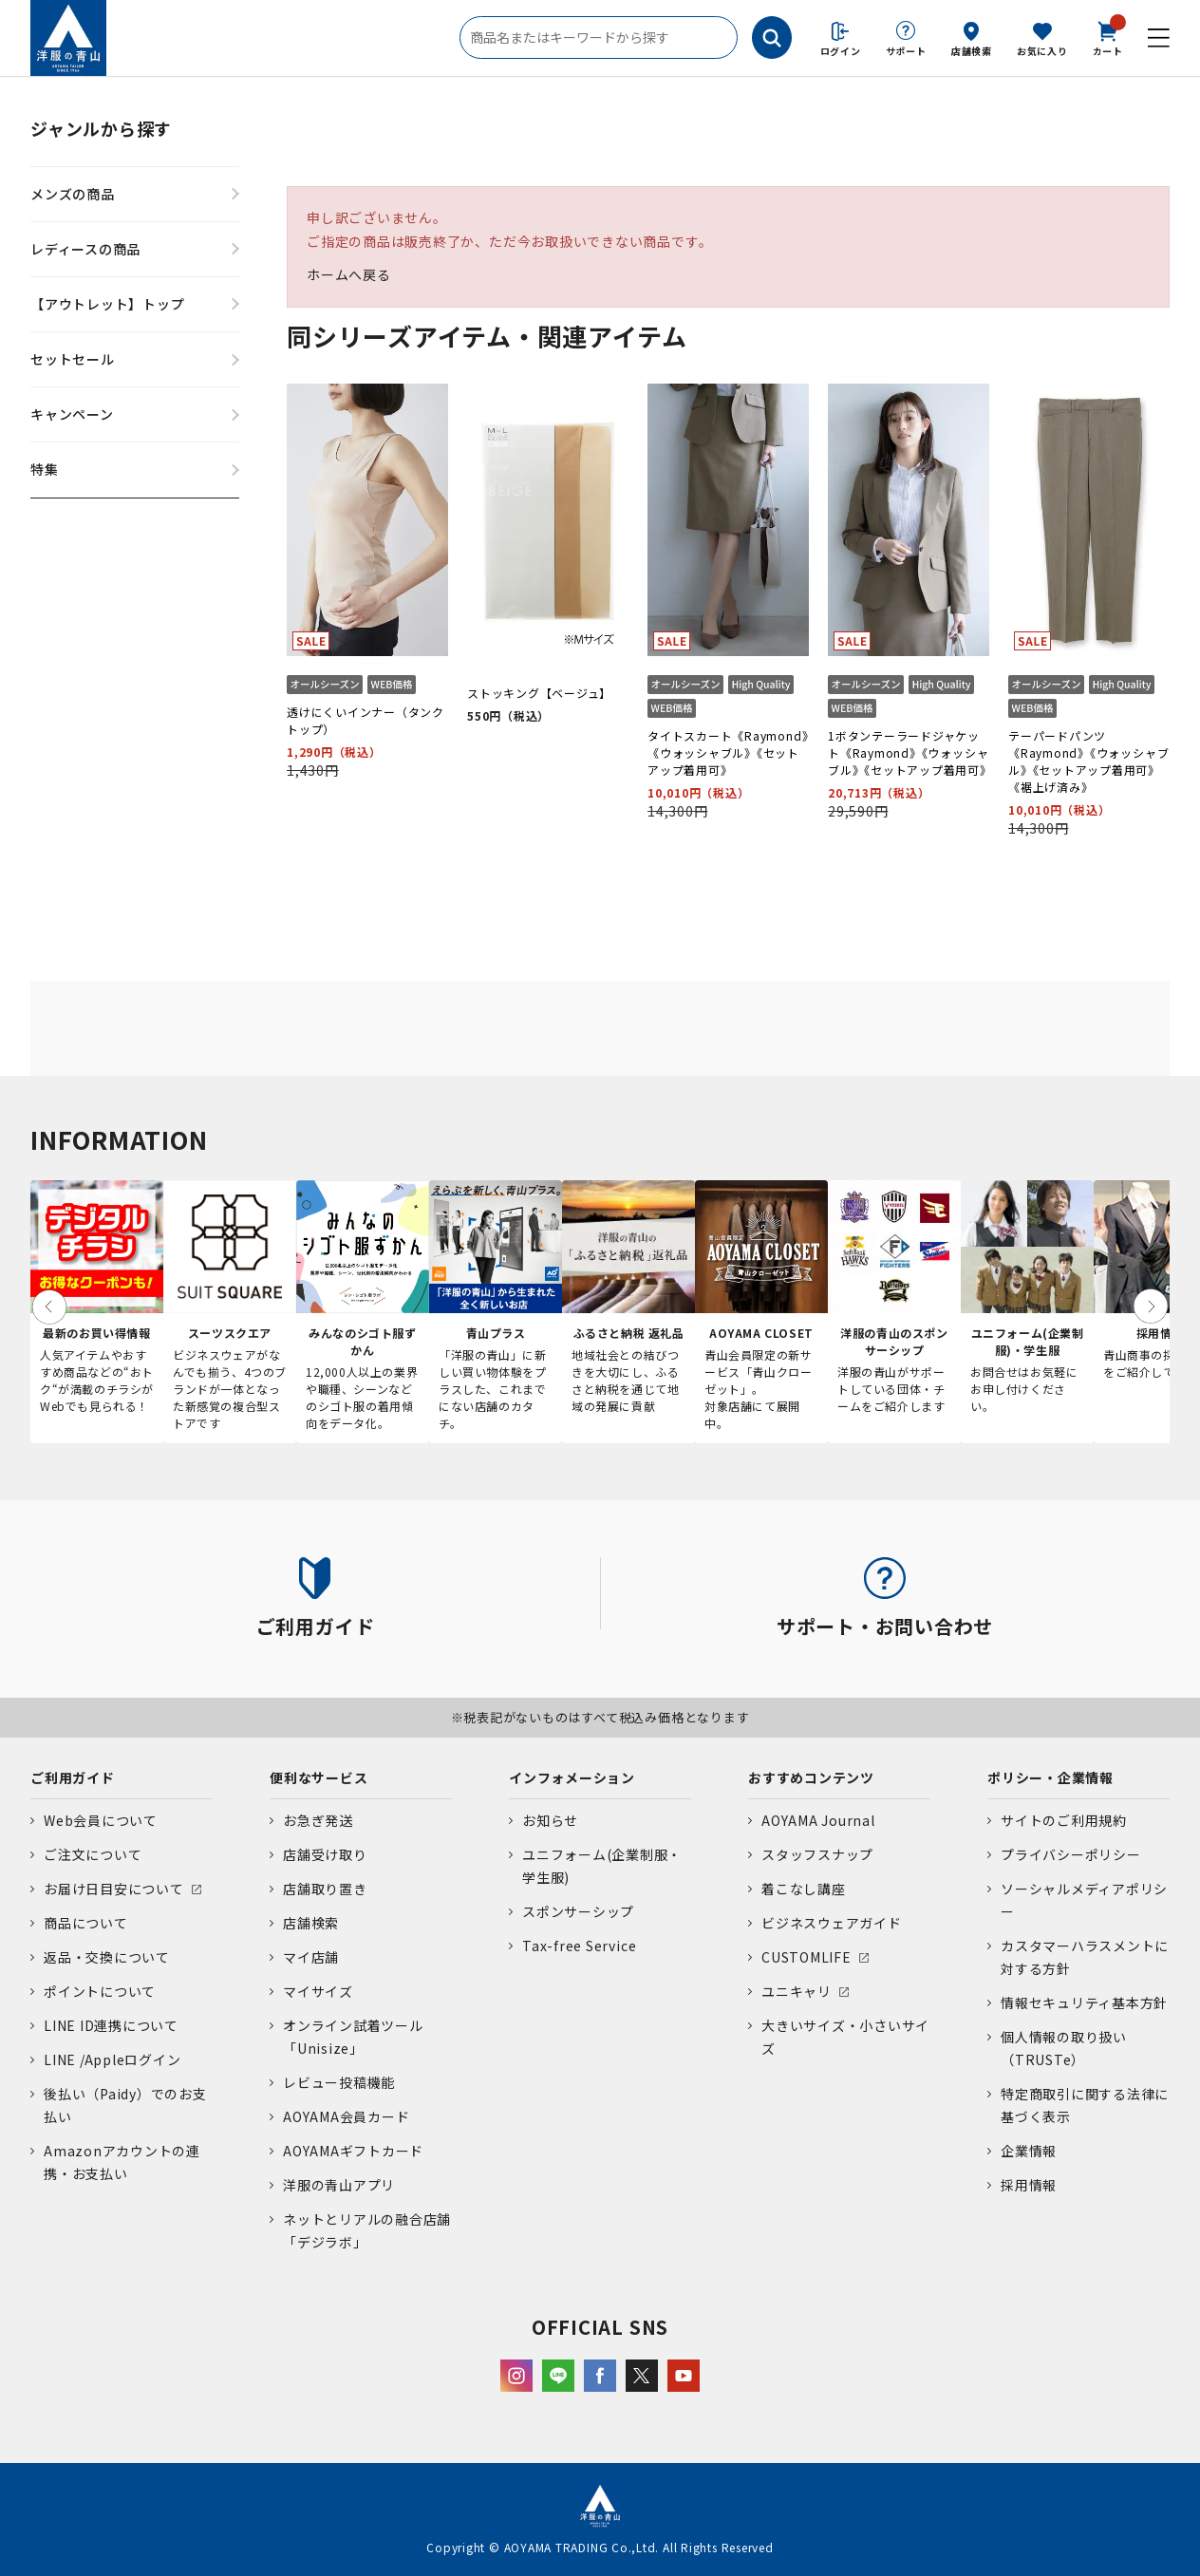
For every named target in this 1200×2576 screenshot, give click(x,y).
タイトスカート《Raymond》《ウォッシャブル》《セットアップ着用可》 (727, 752)
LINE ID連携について (111, 2025)
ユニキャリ (796, 1991)
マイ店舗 (311, 1956)
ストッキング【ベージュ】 (539, 693)
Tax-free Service (579, 1945)
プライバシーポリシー (1071, 1854)
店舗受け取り (325, 1854)
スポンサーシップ (578, 1911)
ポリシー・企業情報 (1050, 1777)
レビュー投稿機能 (339, 2082)
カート (1108, 37)
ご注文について (92, 1854)
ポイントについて (100, 1991)
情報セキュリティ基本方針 (1084, 2002)
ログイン (840, 51)
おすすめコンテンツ (811, 1777)
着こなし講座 (803, 1888)
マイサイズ (318, 1991)
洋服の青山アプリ (339, 2184)
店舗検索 (971, 51)
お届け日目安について (114, 1888)
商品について (86, 1922)
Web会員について (101, 1820)
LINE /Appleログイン (112, 2059)
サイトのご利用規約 (1064, 1820)
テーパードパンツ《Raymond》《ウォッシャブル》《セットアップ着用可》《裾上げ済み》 (1088, 761)
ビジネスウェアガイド (831, 1922)
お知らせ (550, 1820)
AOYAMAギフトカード (353, 2150)
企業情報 (1029, 2150)
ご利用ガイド (72, 1777)
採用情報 (1029, 2184)
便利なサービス (318, 1777)
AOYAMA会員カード (346, 2116)
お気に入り (1042, 51)
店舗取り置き (325, 1888)
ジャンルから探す (101, 128)
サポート (906, 51)
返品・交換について (107, 1956)
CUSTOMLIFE (806, 1956)
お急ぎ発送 (318, 1820)
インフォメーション (572, 1777)
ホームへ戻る (349, 274)
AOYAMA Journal (818, 1820)
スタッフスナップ (817, 1854)
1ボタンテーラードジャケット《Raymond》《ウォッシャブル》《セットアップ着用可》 (910, 752)
